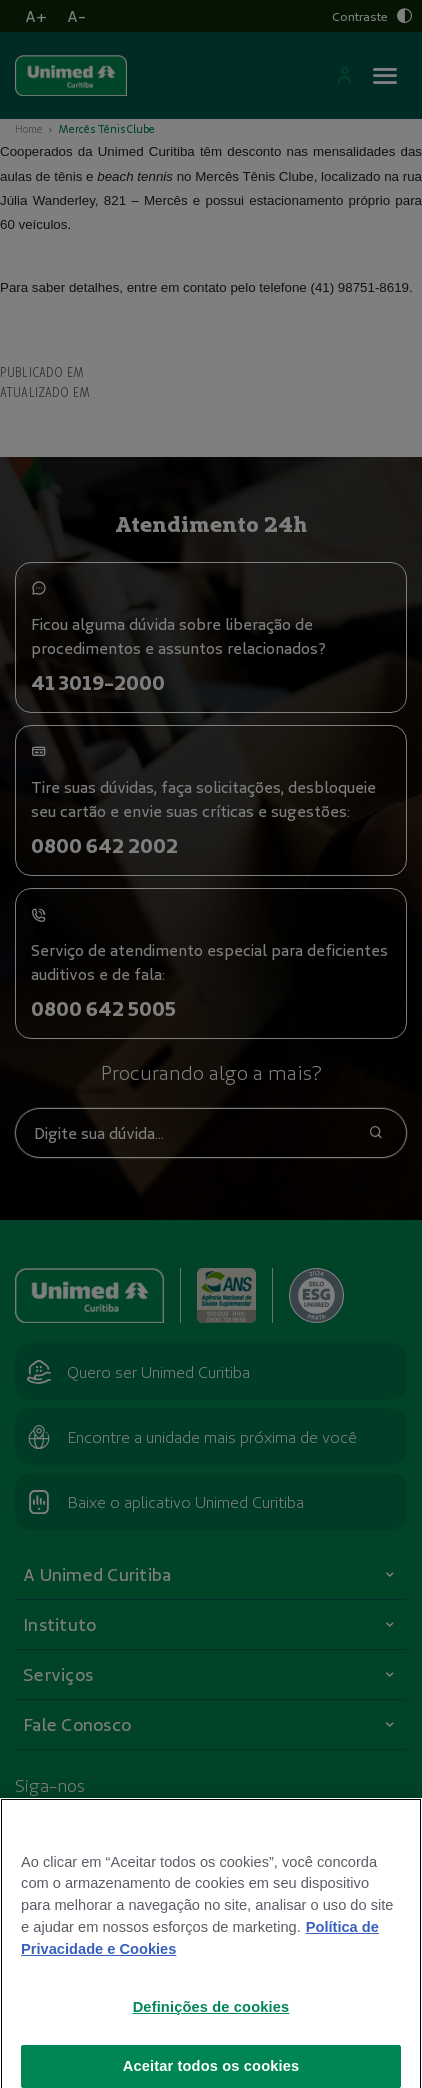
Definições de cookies (211, 2026)
